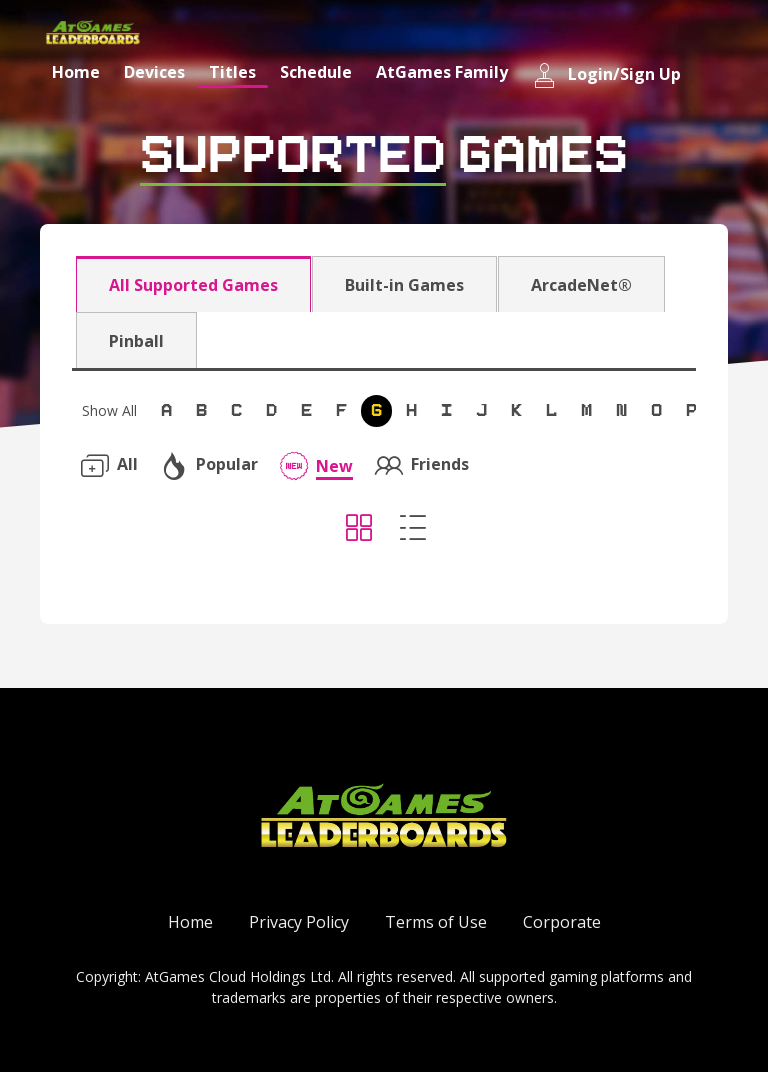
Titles (232, 72)
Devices (154, 72)
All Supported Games (193, 285)
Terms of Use (436, 922)
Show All (109, 410)
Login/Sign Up (606, 75)
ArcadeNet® (581, 285)
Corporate (562, 922)
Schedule (316, 72)
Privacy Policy (299, 922)
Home (76, 72)
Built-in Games (404, 285)
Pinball (136, 341)
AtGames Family (442, 72)
